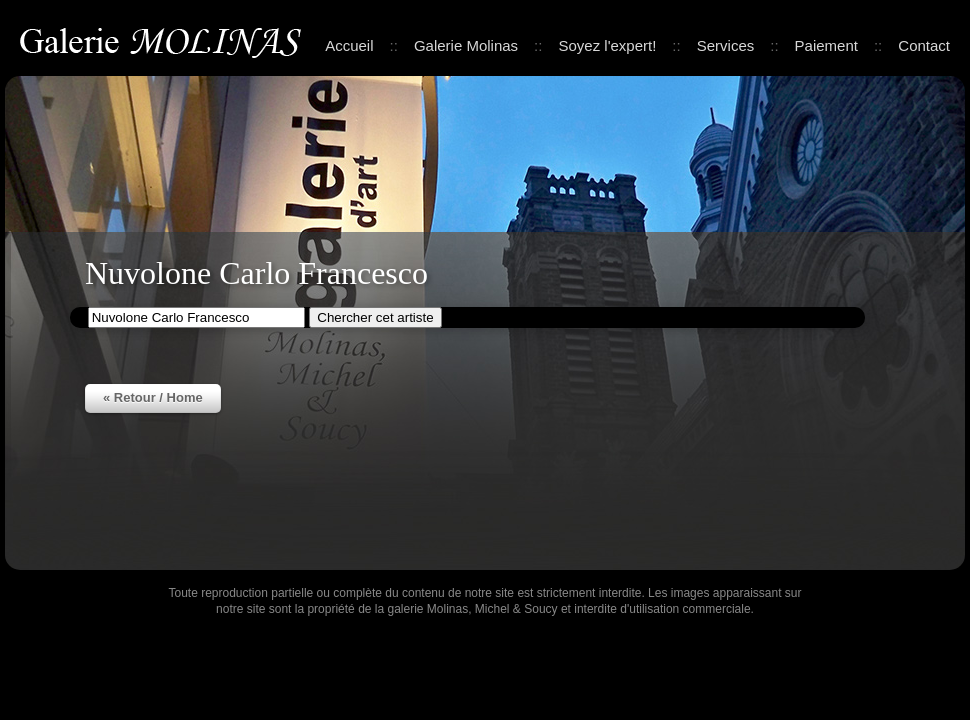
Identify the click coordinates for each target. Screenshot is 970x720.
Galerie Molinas (164, 39)
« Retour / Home (153, 397)
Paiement (826, 45)
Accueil (349, 45)
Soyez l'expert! (607, 45)
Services (726, 45)
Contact (924, 45)
